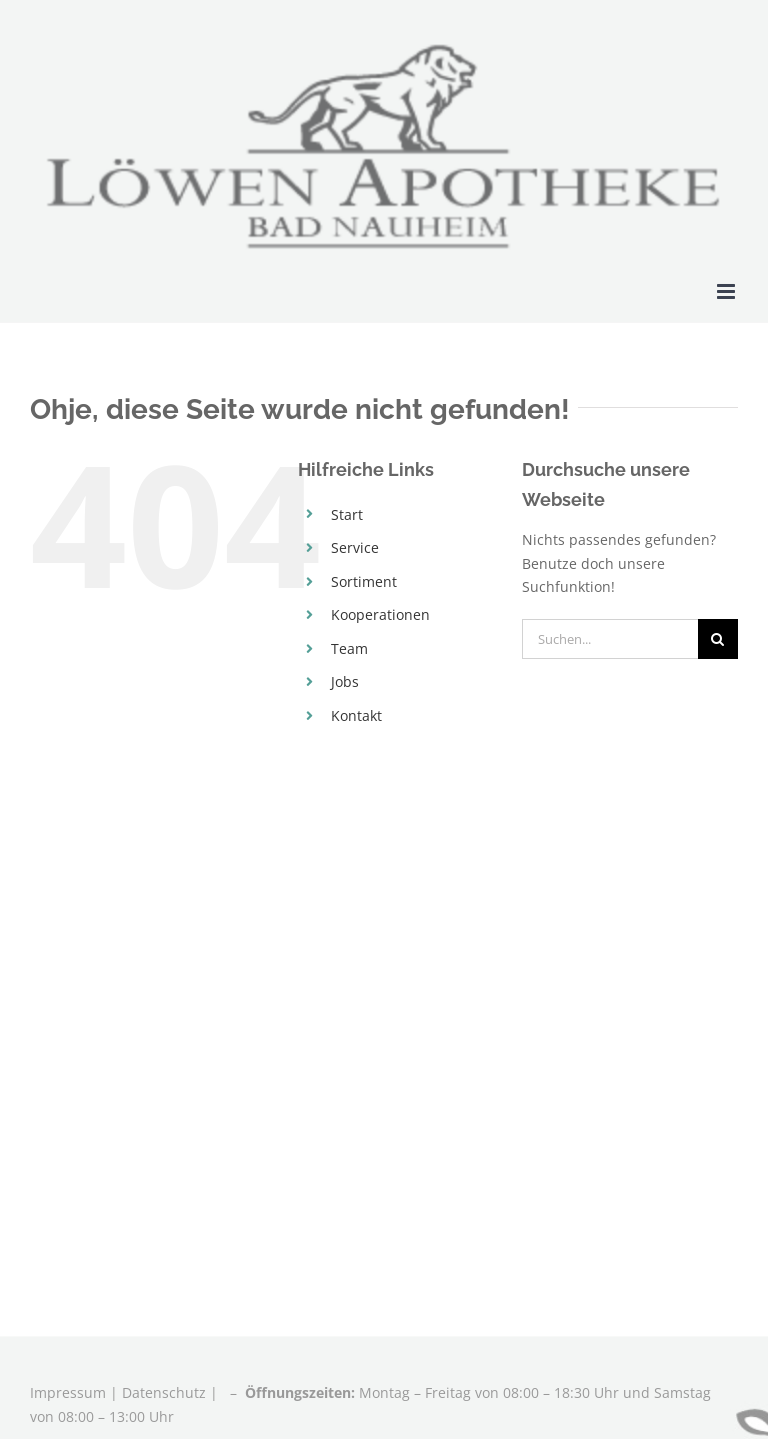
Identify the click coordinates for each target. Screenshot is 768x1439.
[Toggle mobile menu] (727, 291)
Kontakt (356, 715)
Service (355, 547)
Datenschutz (164, 1392)
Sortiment (364, 581)
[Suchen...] (610, 639)
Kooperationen (380, 614)
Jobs (345, 681)
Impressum (70, 1392)
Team (349, 648)
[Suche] (718, 639)
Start (347, 514)
